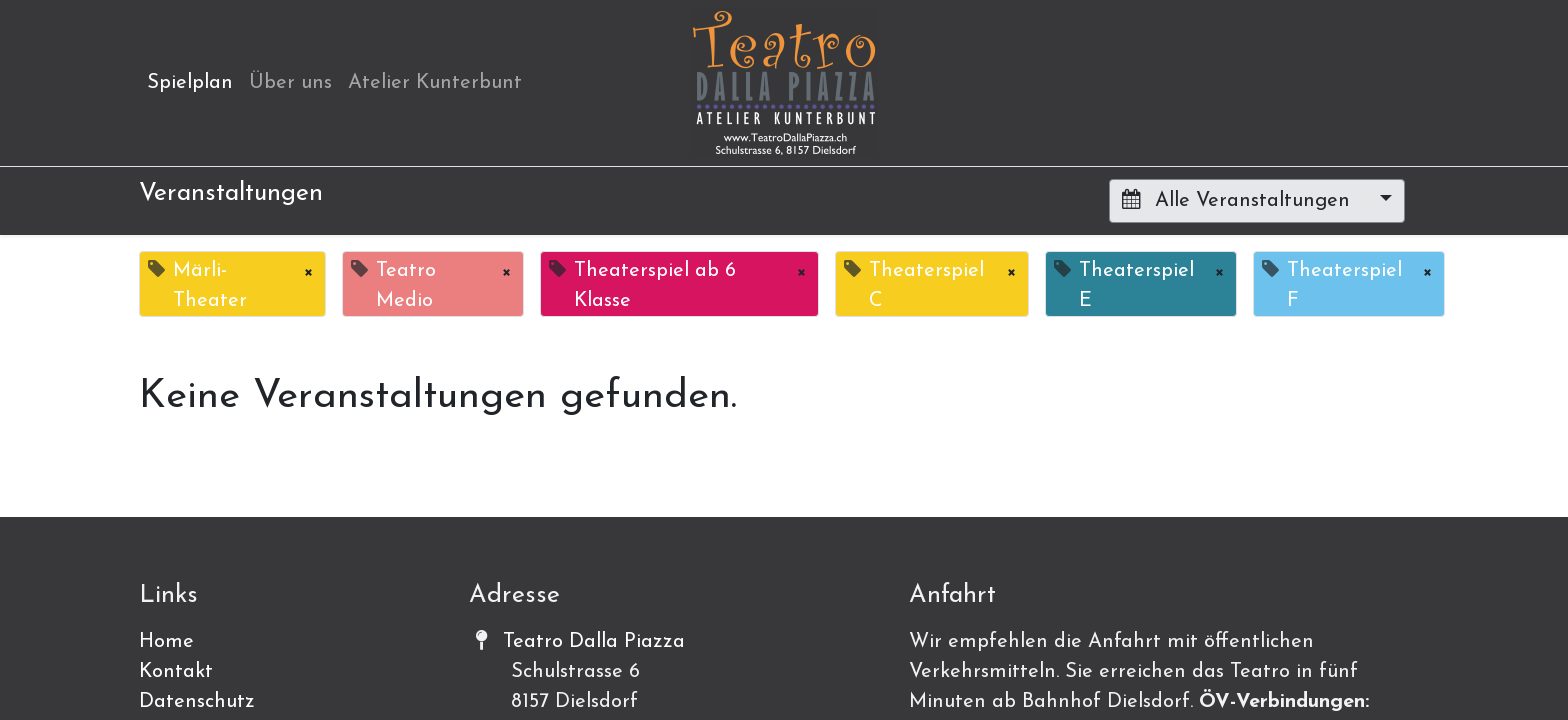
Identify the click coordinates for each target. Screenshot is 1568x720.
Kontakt (176, 672)
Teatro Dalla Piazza (594, 642)
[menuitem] (190, 83)
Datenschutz (197, 702)
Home (166, 642)
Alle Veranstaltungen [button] (1239, 200)
